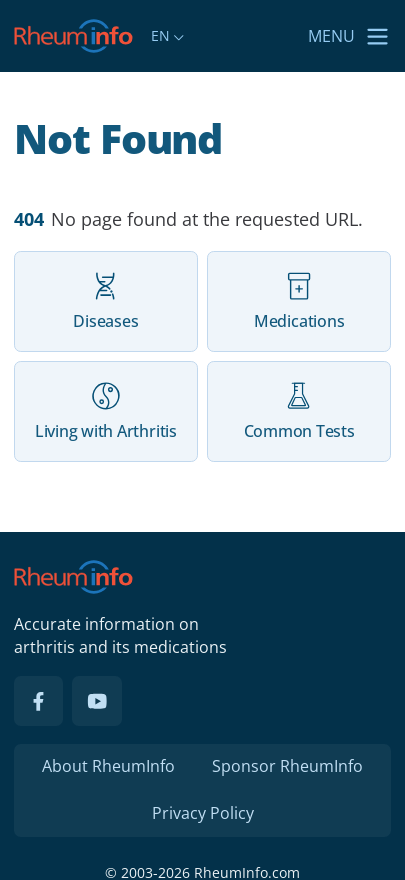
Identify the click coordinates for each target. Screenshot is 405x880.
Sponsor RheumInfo (287, 766)
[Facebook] (39, 701)
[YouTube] (97, 701)
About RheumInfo (108, 766)
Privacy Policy (203, 813)
